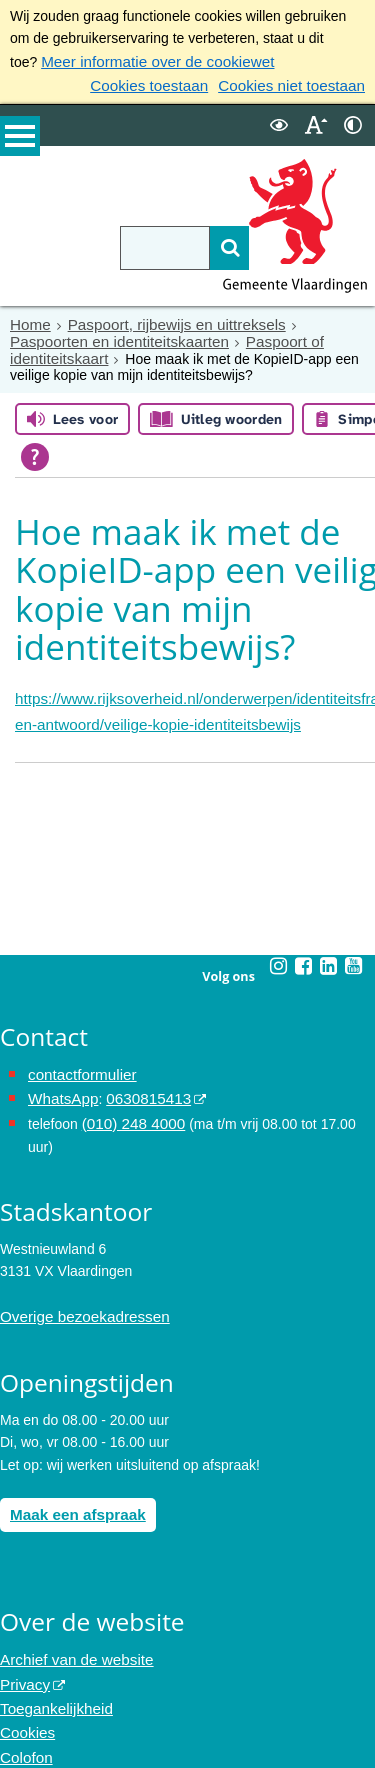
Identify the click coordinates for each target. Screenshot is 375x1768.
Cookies (25, 1706)
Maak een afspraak (72, 1496)
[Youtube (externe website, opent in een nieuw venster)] (354, 957)
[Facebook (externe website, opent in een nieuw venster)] (304, 957)
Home (28, 320)
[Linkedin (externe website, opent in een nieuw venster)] (329, 957)
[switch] (279, 121)
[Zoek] (202, 244)
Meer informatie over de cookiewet (148, 61)
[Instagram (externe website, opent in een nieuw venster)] (279, 957)
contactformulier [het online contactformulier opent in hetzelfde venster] (78, 1064)
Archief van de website (70, 1639)
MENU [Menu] (20, 141)
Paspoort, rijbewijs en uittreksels (164, 320)
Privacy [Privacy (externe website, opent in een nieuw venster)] (23, 1661)
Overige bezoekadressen (78, 1301)
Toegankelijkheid (52, 1684)
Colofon (24, 1728)
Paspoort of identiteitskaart (235, 336)
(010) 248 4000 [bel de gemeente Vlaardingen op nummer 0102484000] (129, 1109)
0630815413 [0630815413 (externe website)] (139, 1087)
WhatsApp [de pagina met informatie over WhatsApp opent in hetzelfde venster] (60, 1087)
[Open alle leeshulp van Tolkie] (185, 452)
